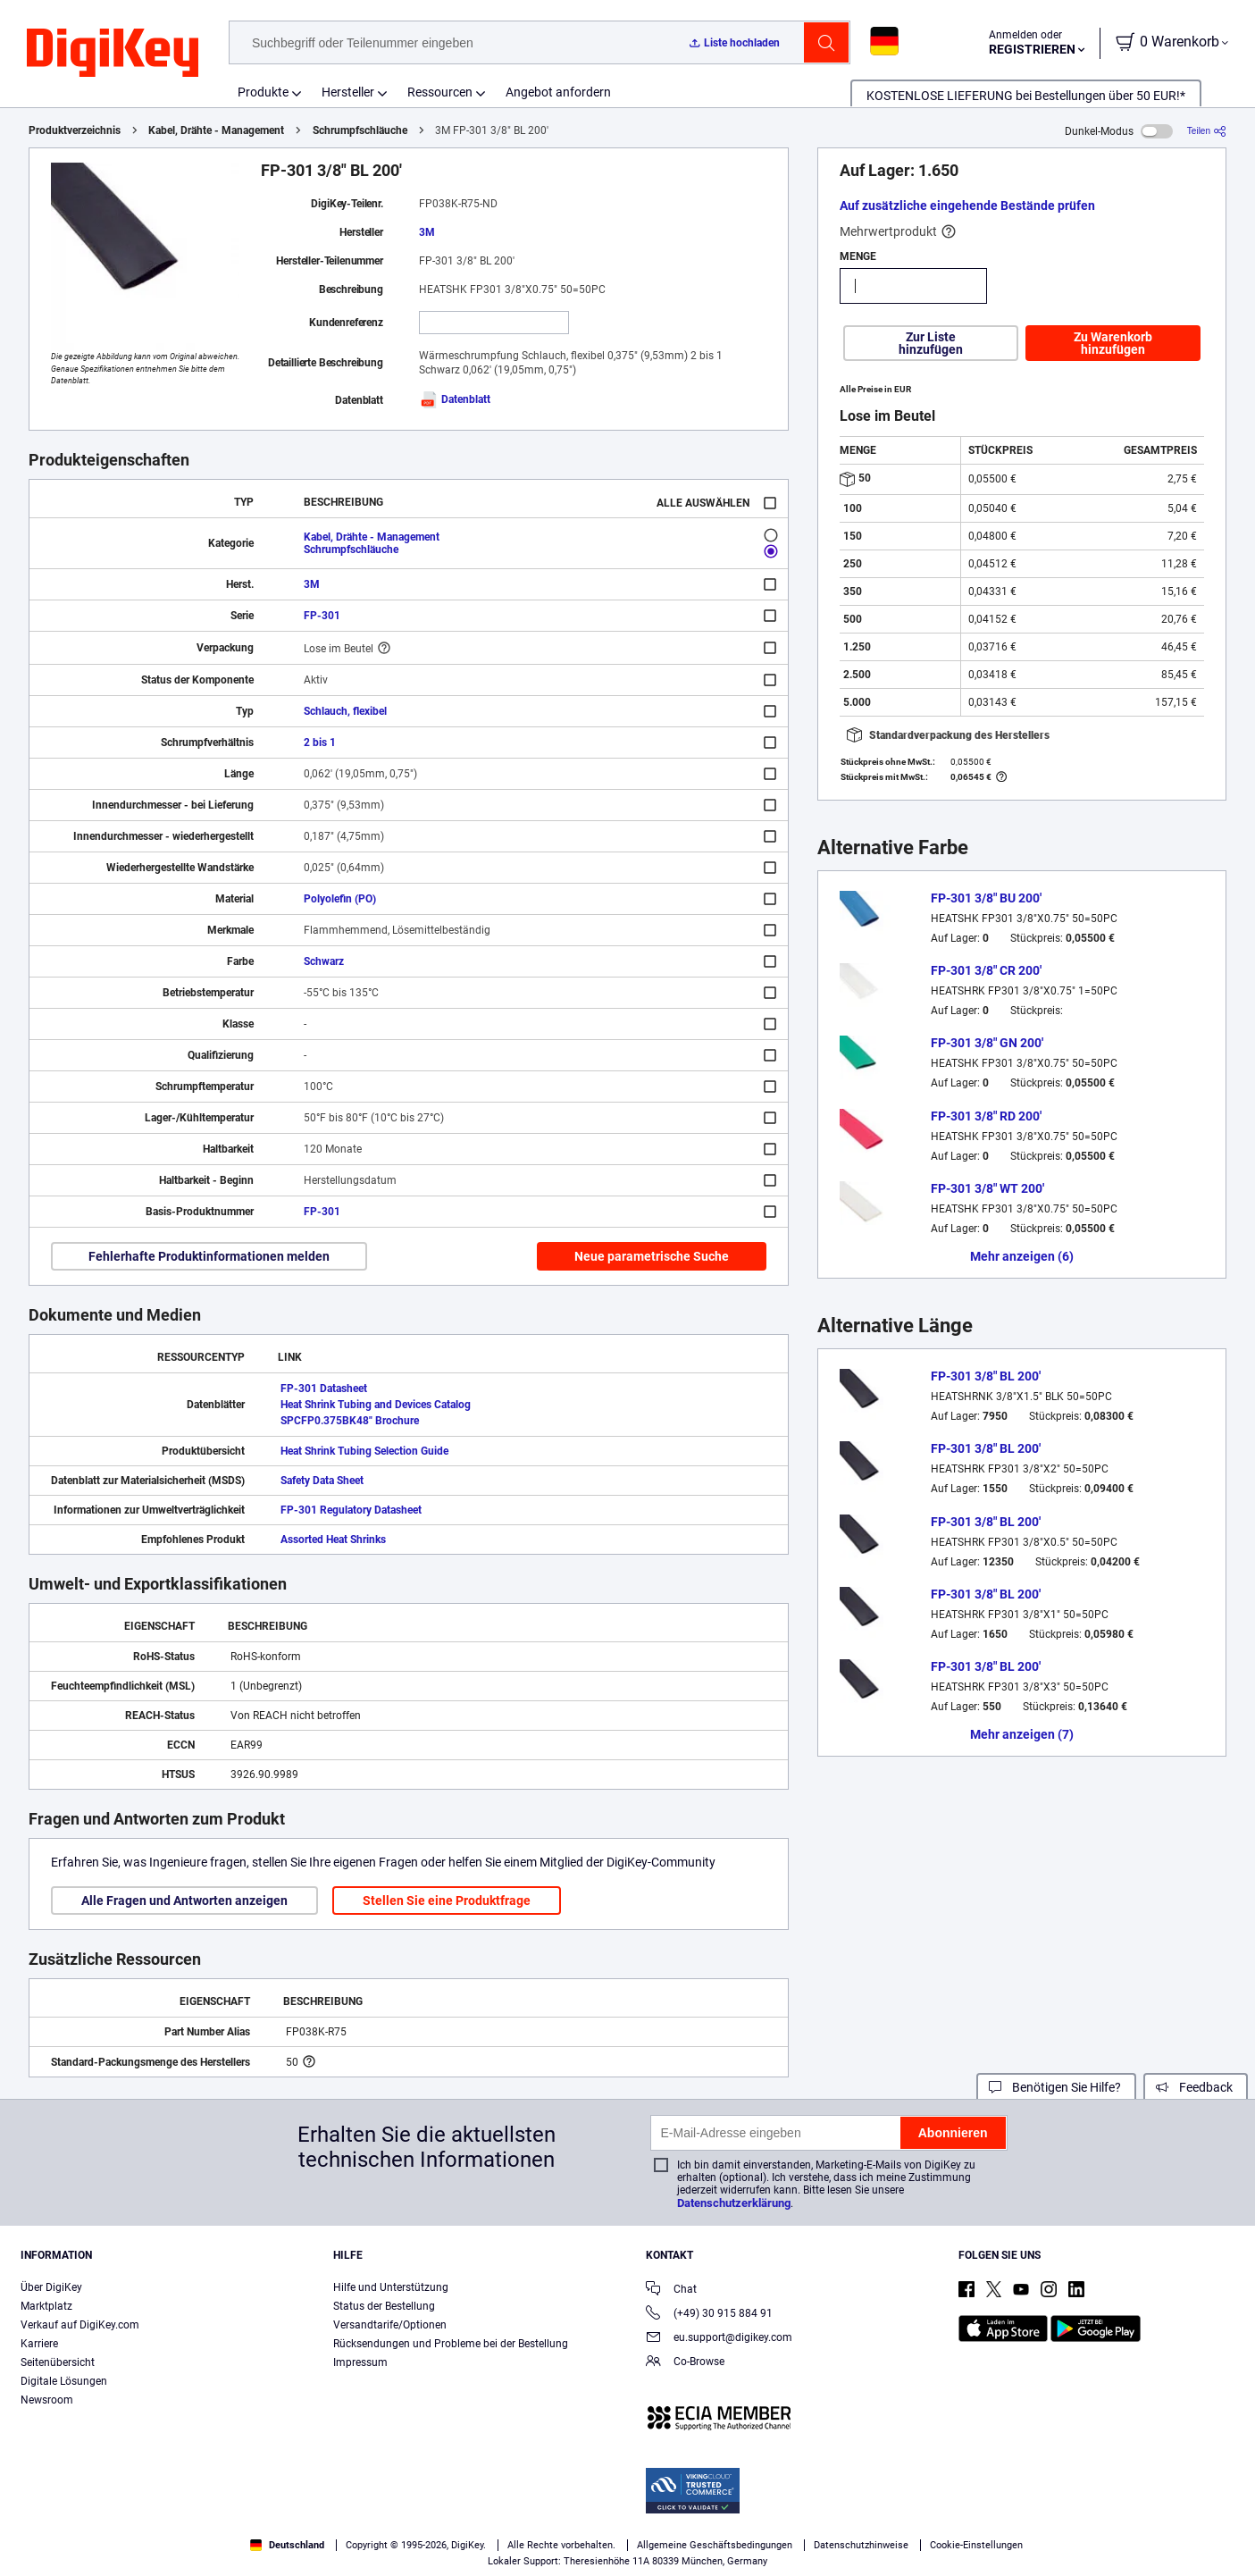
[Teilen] (1206, 131)
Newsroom (47, 2400)
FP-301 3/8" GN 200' (987, 1043)
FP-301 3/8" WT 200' (987, 1188)
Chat (671, 2290)
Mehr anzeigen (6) (1022, 1256)
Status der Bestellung (384, 2306)
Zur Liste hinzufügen (931, 343)
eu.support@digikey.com (719, 2338)
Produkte (263, 92)
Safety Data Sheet (322, 1480)
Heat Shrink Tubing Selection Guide (364, 1451)
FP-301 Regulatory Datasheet (351, 1510)
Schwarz (324, 961)
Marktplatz (46, 2306)
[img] (112, 54)
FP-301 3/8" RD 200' (986, 1116)
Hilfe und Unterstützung (390, 2287)
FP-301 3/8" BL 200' (986, 1376)
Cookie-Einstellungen (976, 2545)
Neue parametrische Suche (651, 1256)
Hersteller (348, 92)
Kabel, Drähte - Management (216, 130)
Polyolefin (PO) (340, 899)
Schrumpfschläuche (360, 130)
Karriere (39, 2343)
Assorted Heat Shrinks (333, 1539)
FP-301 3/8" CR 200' (986, 970)
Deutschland (287, 2545)
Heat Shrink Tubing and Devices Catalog (375, 1404)
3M (427, 232)
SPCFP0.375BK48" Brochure (349, 1420)
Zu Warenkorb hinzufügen (1113, 343)
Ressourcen (440, 92)
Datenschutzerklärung (734, 2203)
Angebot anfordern (558, 92)
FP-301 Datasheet (323, 1388)
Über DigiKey (51, 2287)
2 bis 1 (320, 742)
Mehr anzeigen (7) (1022, 1734)
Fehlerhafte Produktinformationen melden (209, 1256)
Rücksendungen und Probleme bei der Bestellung (450, 2343)
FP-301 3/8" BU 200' (986, 898)
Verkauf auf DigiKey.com (80, 2325)
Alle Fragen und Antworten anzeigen (184, 1900)
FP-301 (322, 615)
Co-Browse (685, 2362)
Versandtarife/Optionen (390, 2325)
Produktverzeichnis (75, 130)
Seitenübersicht (58, 2362)
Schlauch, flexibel (345, 711)
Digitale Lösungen (64, 2381)
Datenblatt (454, 399)
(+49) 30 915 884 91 (709, 2314)
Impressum (360, 2362)
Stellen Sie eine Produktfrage (447, 1900)
